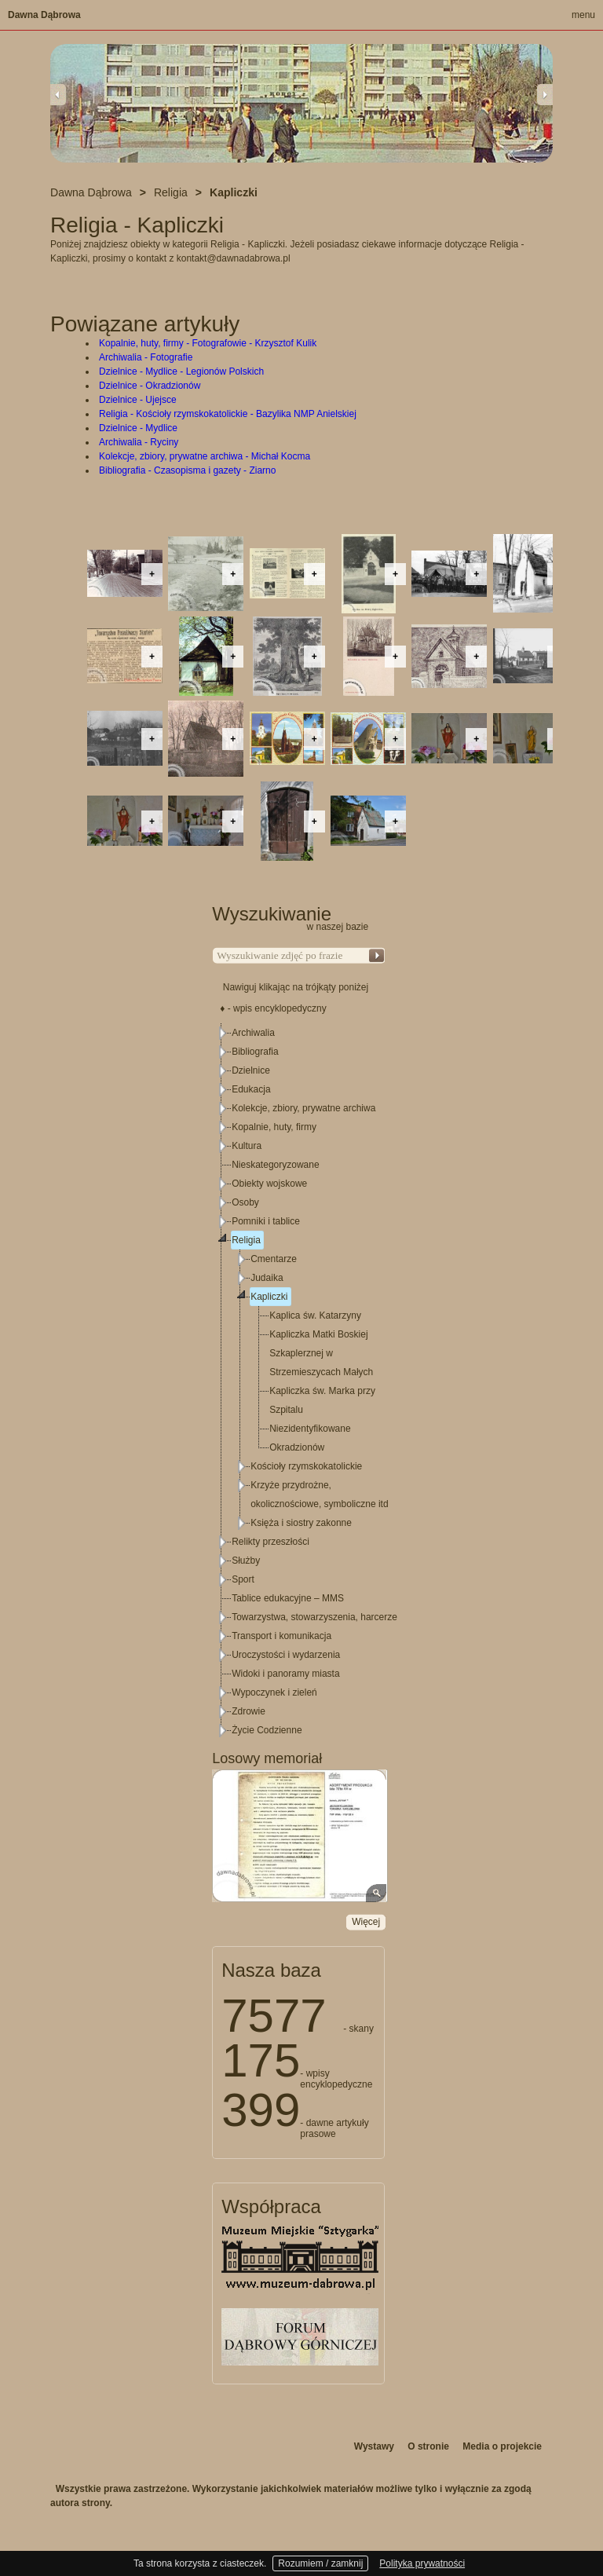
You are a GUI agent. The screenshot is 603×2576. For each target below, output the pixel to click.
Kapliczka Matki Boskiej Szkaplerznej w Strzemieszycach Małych (321, 1353)
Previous (58, 94)
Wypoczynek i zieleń (274, 1692)
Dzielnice (251, 1070)
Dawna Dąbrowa (44, 14)
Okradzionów (296, 1447)
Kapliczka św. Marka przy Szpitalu (322, 1400)
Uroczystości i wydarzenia (286, 1654)
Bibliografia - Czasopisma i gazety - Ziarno (187, 470)
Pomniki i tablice (266, 1221)
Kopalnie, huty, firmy (274, 1127)
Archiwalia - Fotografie (145, 357)
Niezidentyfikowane (309, 1428)
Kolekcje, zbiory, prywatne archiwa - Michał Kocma (204, 456)
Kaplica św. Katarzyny (315, 1315)
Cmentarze (273, 1258)
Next (545, 94)
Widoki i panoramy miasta (285, 1673)
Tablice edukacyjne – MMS (288, 1598)
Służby (246, 1560)
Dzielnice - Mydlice (138, 428)
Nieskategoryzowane (275, 1164)
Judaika (266, 1277)
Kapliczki (268, 1296)
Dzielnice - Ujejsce (138, 399)
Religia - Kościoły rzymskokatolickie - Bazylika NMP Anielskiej (227, 413)
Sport (243, 1579)
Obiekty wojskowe (269, 1183)
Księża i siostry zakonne (301, 1522)
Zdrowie (248, 1711)
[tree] (299, 1381)
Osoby (245, 1202)
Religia (246, 1240)
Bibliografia (255, 1051)
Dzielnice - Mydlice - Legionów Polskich (181, 371)
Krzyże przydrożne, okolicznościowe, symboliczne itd (319, 1494)
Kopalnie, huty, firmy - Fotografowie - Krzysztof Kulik (207, 343)
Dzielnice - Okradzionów (149, 385)
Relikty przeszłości (270, 1541)
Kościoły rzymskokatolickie (306, 1466)
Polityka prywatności (422, 2563)
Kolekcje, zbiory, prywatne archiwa (303, 1108)
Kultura (246, 1145)
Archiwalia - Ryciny (138, 442)
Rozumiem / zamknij (320, 2563)
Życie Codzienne (267, 1730)
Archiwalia (253, 1032)
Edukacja (251, 1089)
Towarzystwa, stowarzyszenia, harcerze (314, 1617)
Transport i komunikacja (281, 1635)
